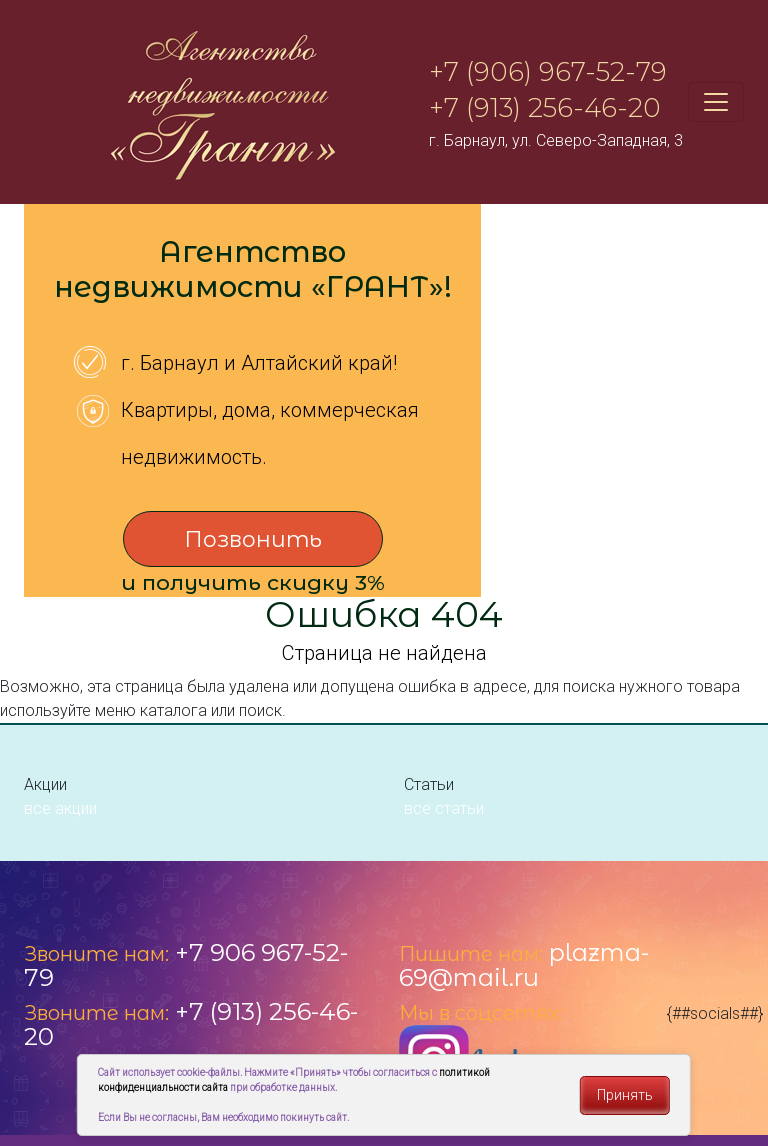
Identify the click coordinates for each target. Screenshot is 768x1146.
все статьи (444, 808)
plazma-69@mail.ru (524, 965)
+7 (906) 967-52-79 (548, 72)
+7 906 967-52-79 (186, 965)
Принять (625, 1095)
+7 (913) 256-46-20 (545, 108)
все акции (60, 808)
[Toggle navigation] (716, 102)
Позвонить (253, 539)
